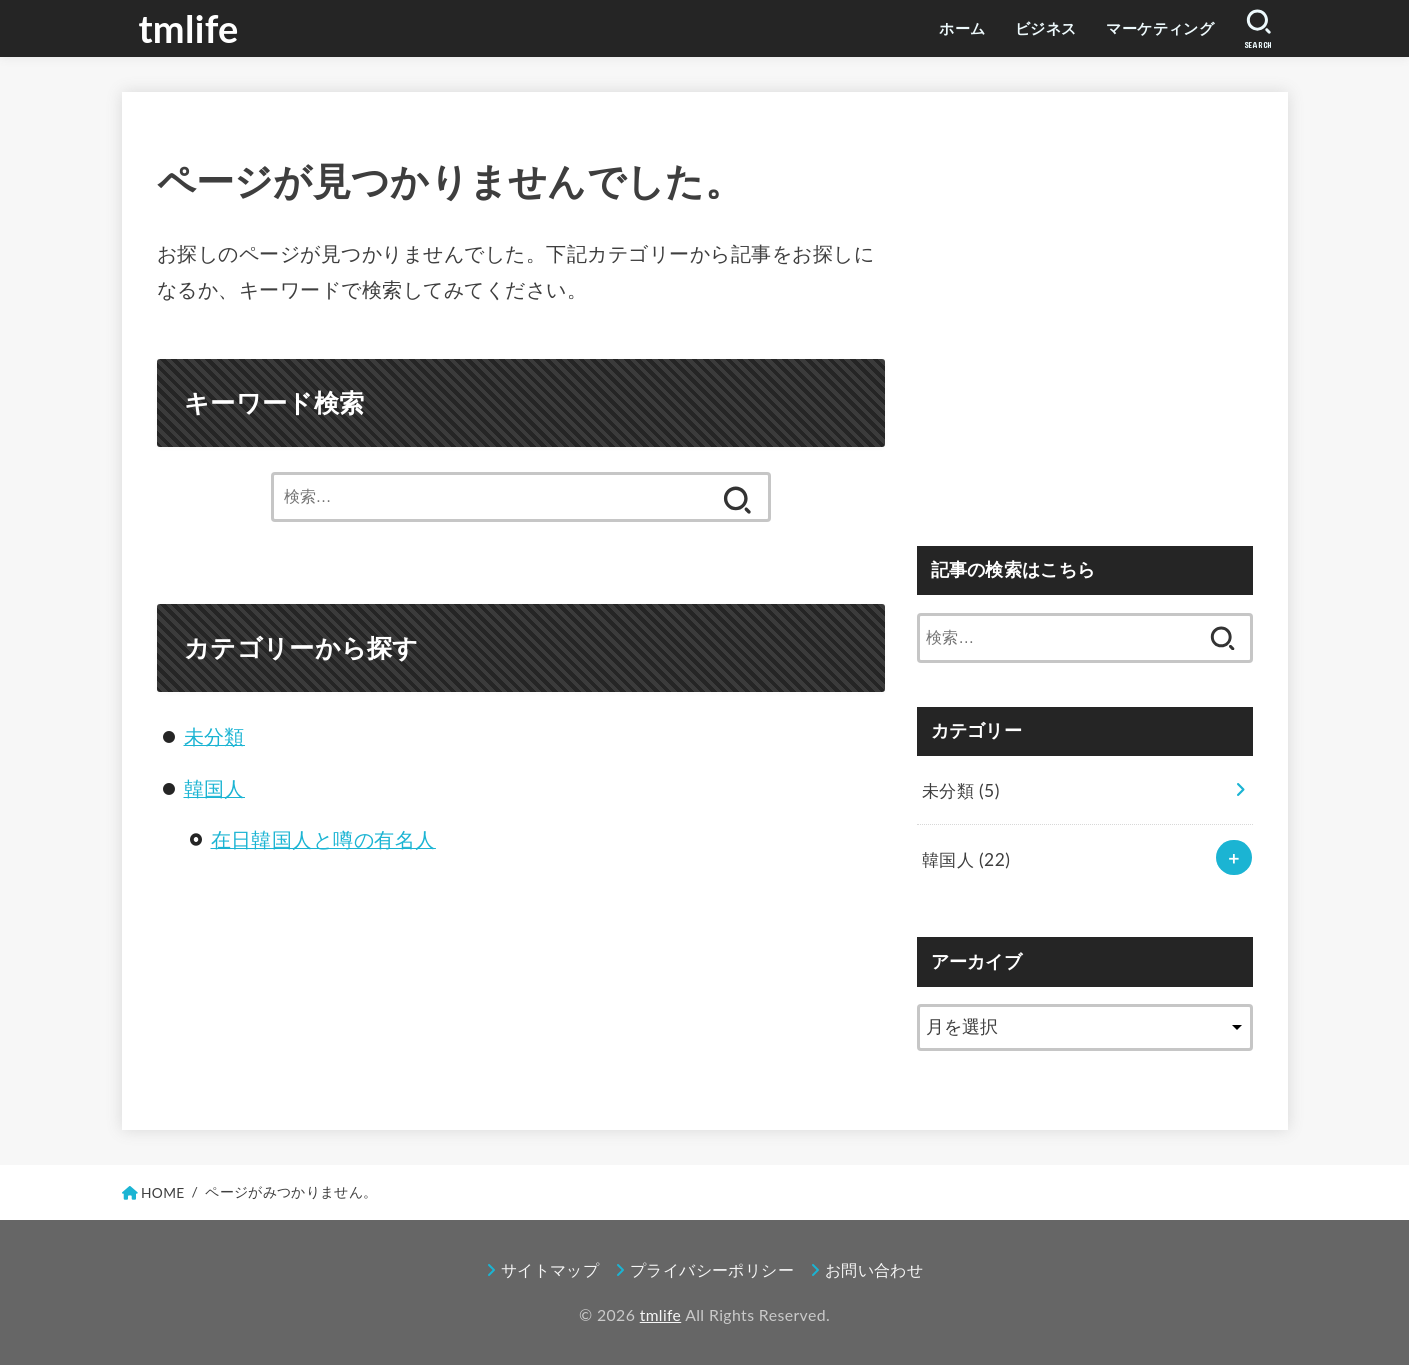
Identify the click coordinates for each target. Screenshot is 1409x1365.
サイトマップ (550, 1270)
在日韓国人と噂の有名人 (324, 838)
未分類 (215, 736)
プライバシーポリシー (712, 1270)
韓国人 (215, 788)
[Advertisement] (1085, 330)
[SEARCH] (1258, 29)
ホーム (944, 28)
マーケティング (1154, 28)
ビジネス (1032, 28)
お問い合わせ (874, 1270)
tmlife (190, 28)
